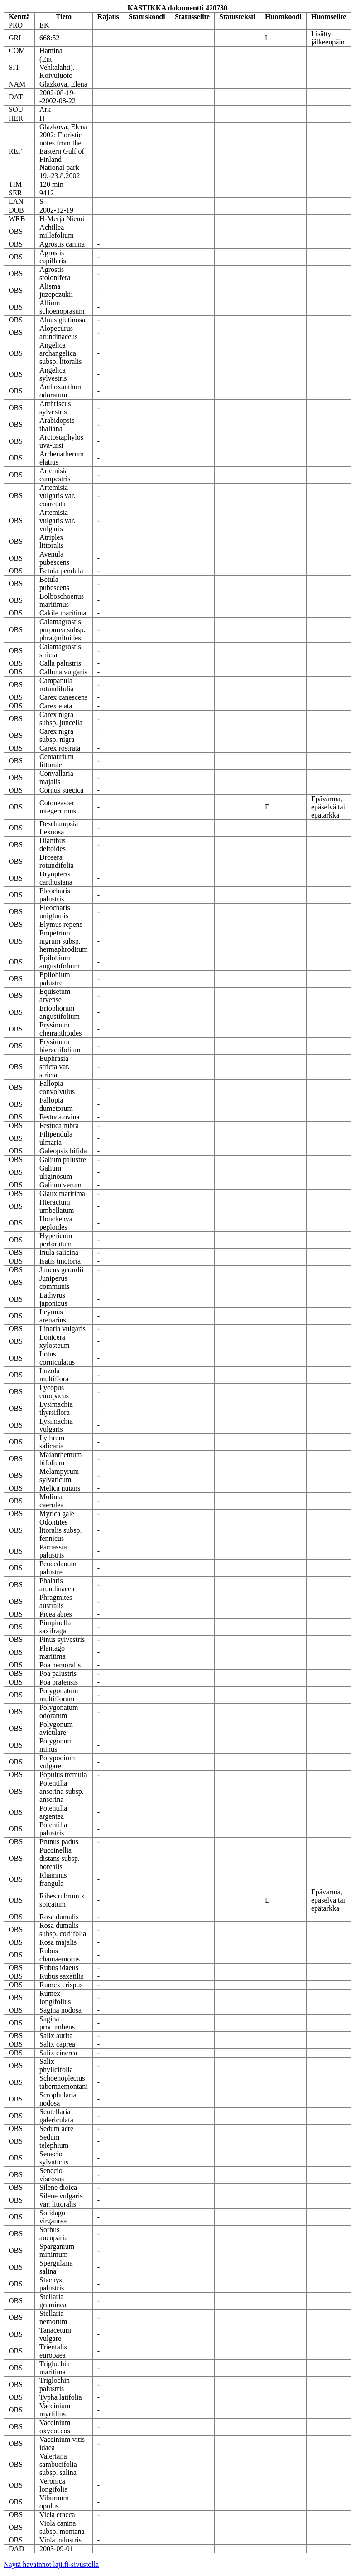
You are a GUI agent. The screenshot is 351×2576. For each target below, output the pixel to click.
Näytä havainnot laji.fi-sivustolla (51, 2564)
